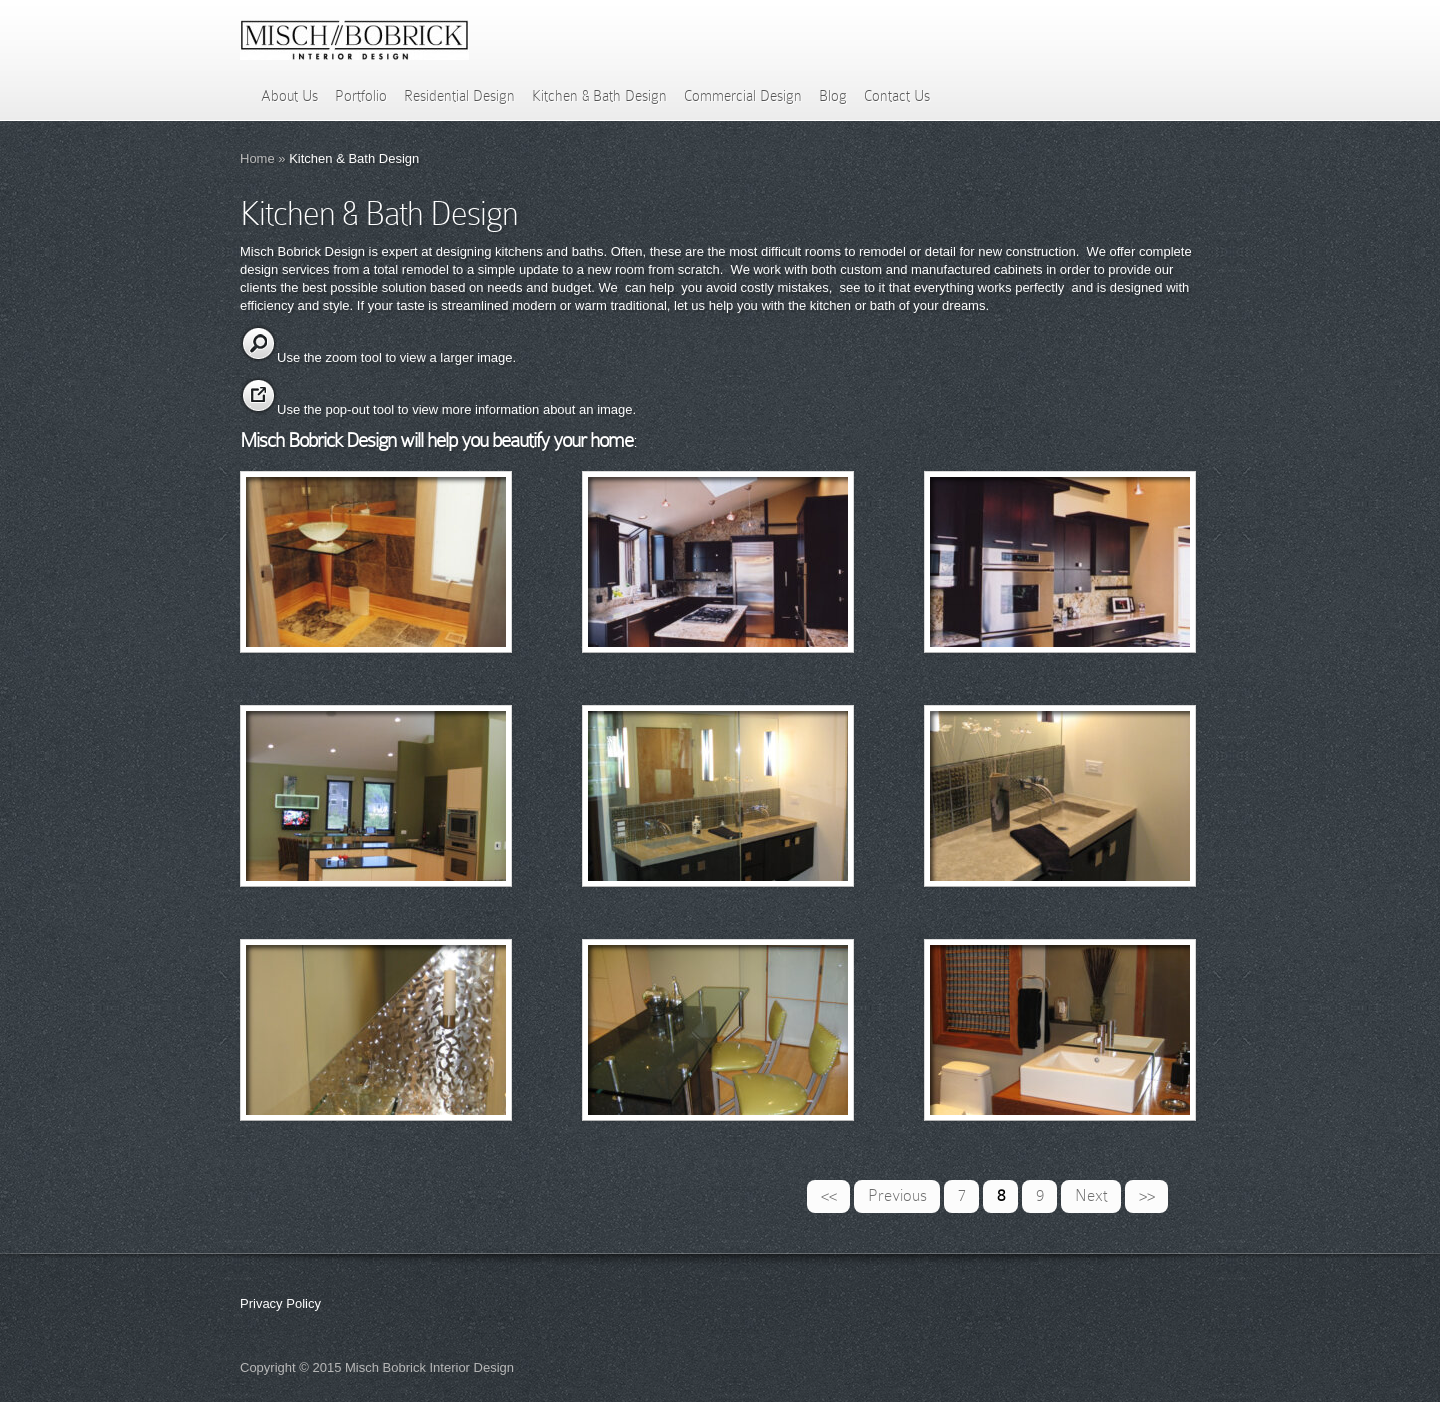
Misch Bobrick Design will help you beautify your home (436, 440)
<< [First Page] (829, 1195)
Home (257, 158)
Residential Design (459, 96)
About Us (289, 96)
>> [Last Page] (1147, 1195)
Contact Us (897, 96)
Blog (833, 96)
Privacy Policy (280, 1303)
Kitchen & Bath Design (599, 96)
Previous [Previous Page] (897, 1195)
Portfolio (361, 96)
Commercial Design (743, 96)
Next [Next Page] (1091, 1195)
